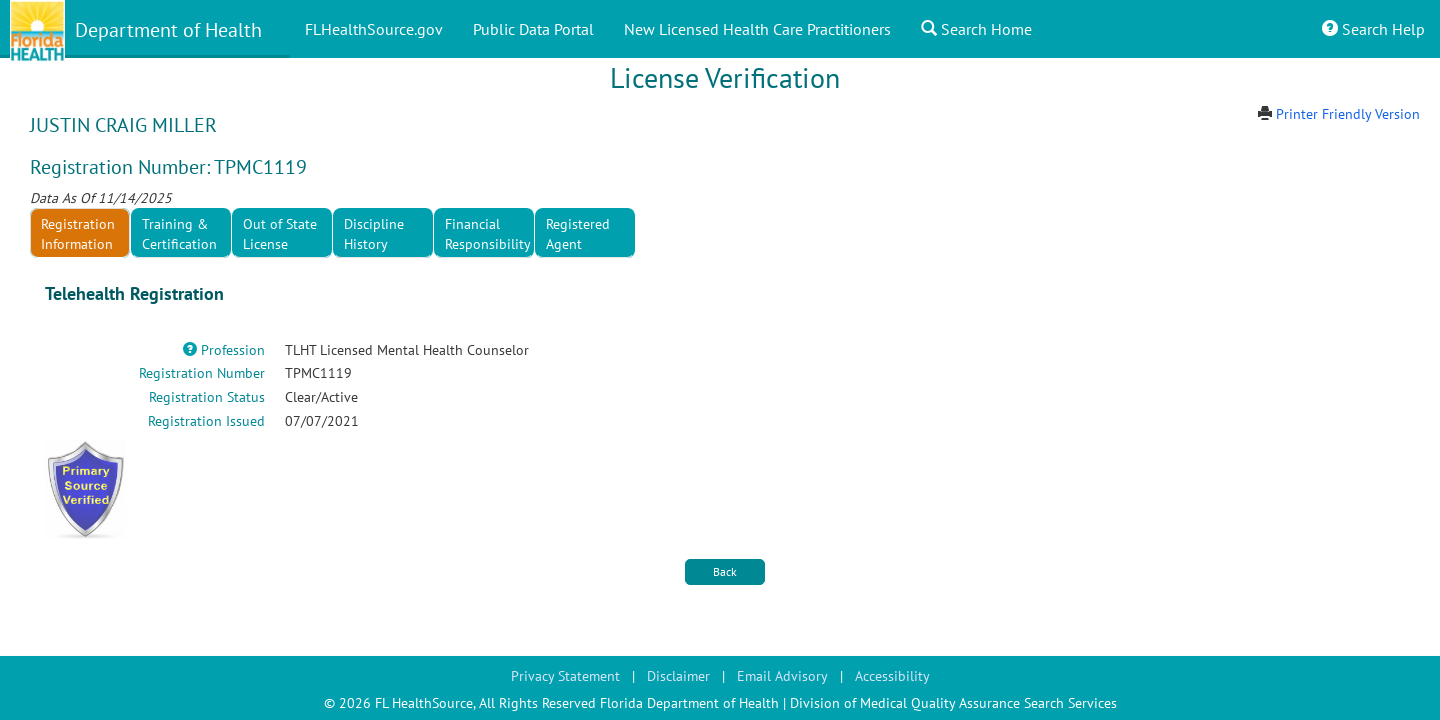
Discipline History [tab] (374, 234)
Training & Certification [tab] (179, 234)
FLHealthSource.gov (374, 29)
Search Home (976, 29)
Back (725, 571)
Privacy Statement (565, 676)
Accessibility (892, 676)
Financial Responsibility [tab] (488, 234)
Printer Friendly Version (1348, 114)
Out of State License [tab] (280, 234)
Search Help (1373, 29)
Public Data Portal (533, 29)
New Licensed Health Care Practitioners (757, 29)
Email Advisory (782, 676)
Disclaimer (678, 676)
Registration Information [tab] (78, 234)
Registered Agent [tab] (578, 234)
